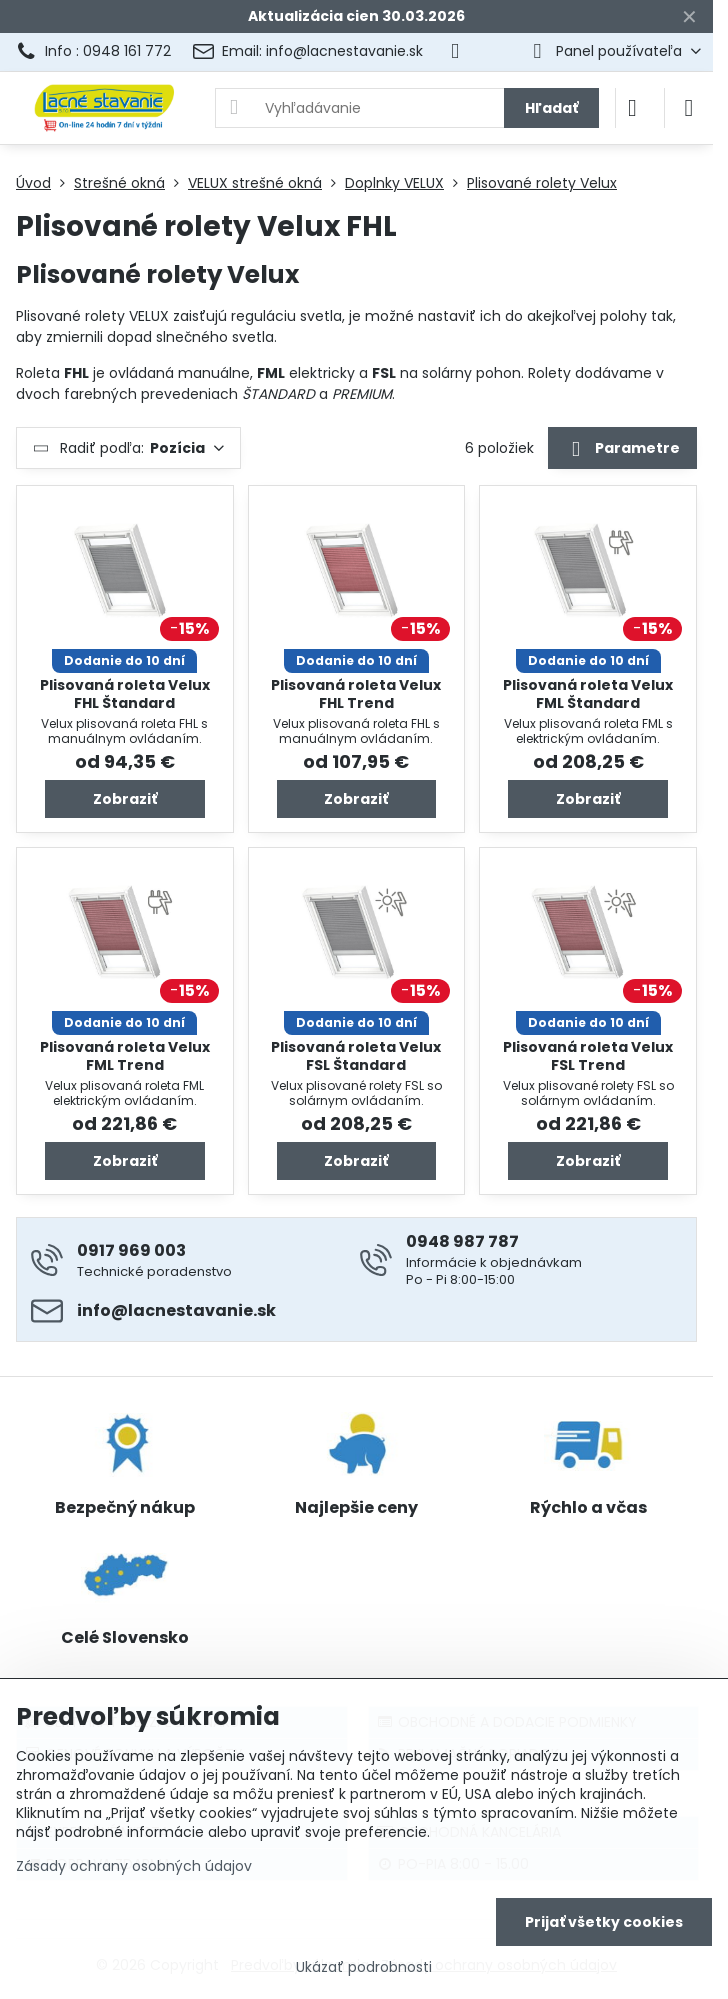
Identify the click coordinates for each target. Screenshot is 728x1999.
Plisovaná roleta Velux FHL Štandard (125, 694)
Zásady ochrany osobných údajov (134, 1866)
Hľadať (551, 108)
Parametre (622, 449)
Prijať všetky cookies (604, 1922)
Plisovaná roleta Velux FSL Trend (588, 1056)
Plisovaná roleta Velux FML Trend (125, 1056)
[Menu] (689, 108)
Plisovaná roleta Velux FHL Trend (356, 694)
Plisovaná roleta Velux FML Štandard (588, 694)
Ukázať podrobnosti (364, 1967)
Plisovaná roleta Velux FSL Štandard (356, 1056)
